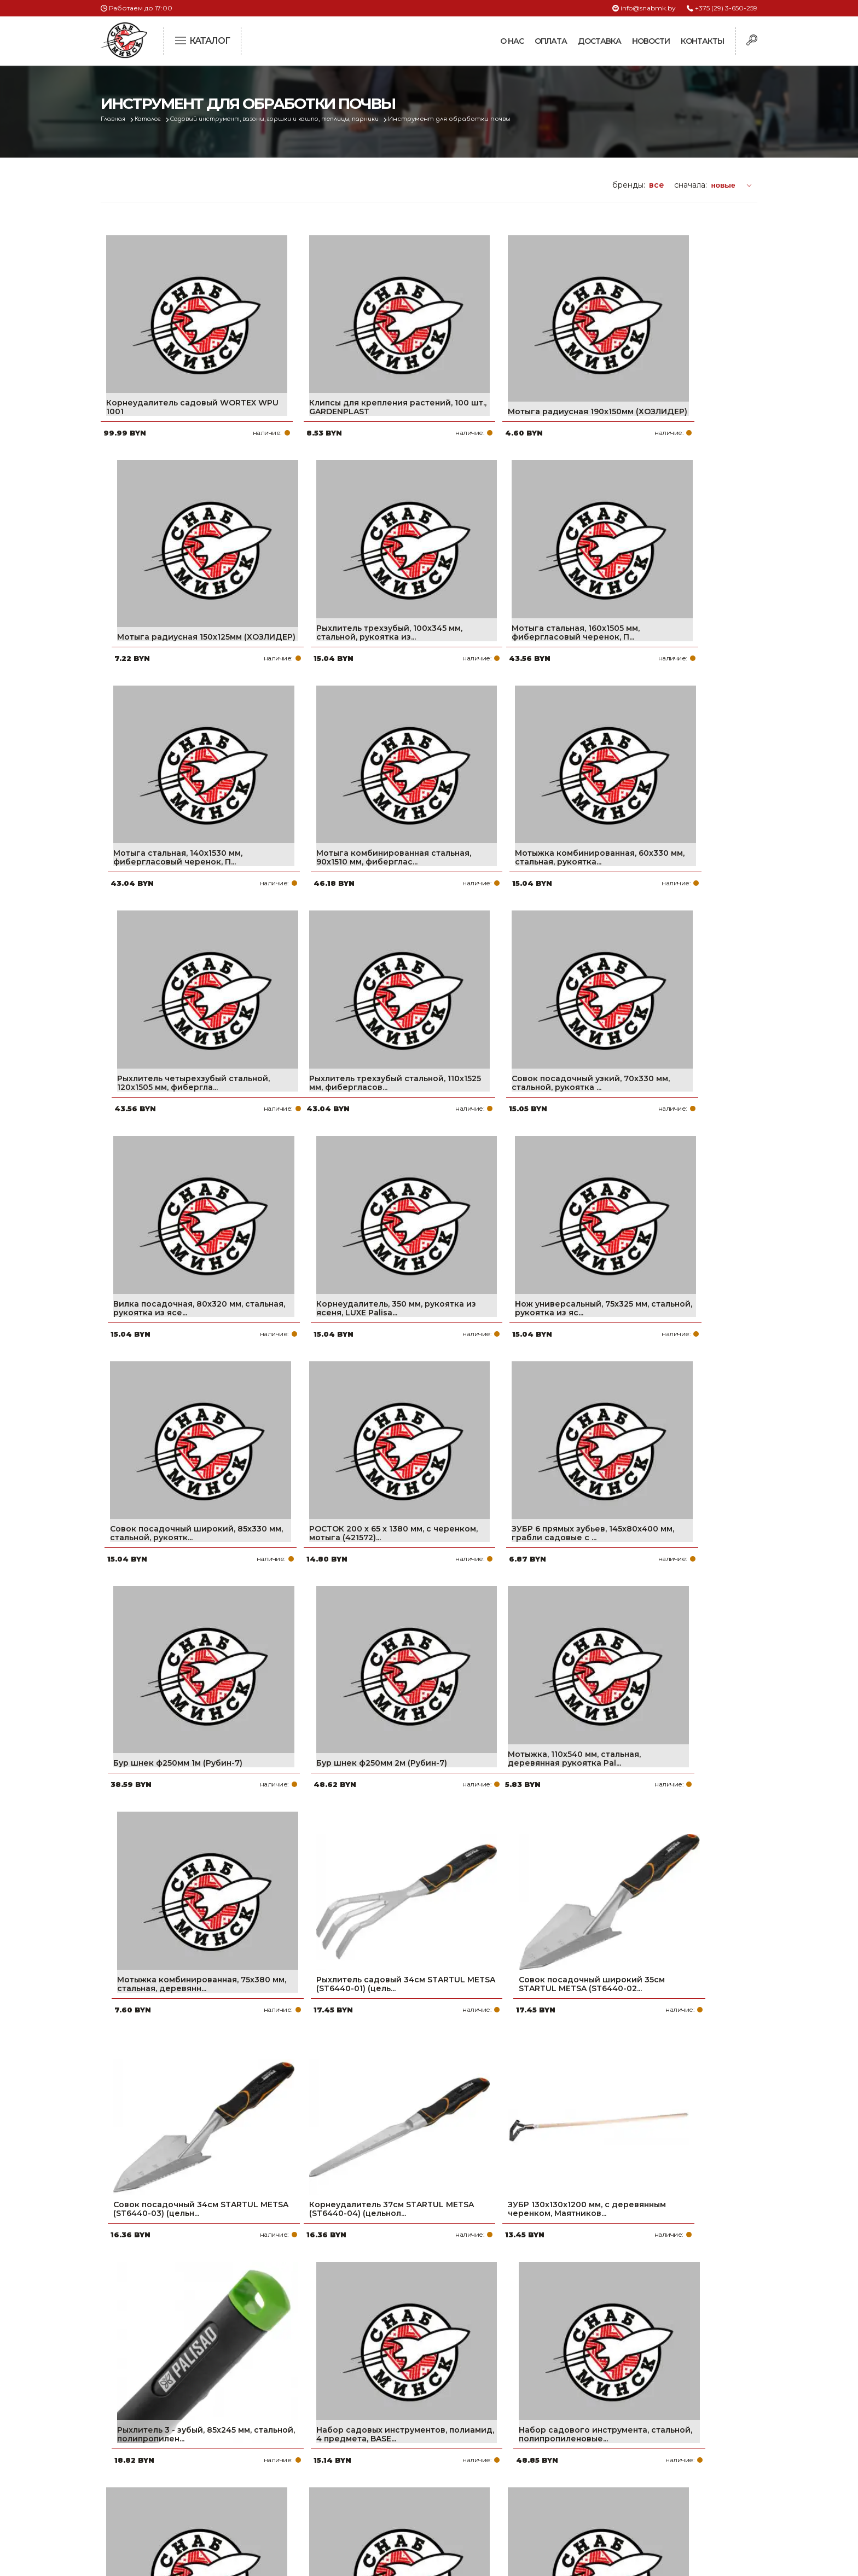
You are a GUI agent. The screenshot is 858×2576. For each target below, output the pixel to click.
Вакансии (365, 2504)
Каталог (153, 119)
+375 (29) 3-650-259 (726, 8)
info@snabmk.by (648, 8)
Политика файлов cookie (147, 2489)
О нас (512, 41)
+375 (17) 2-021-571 (609, 2434)
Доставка (599, 41)
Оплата (551, 41)
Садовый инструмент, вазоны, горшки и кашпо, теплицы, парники (292, 119)
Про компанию (376, 2416)
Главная (115, 119)
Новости (651, 41)
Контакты (702, 41)
